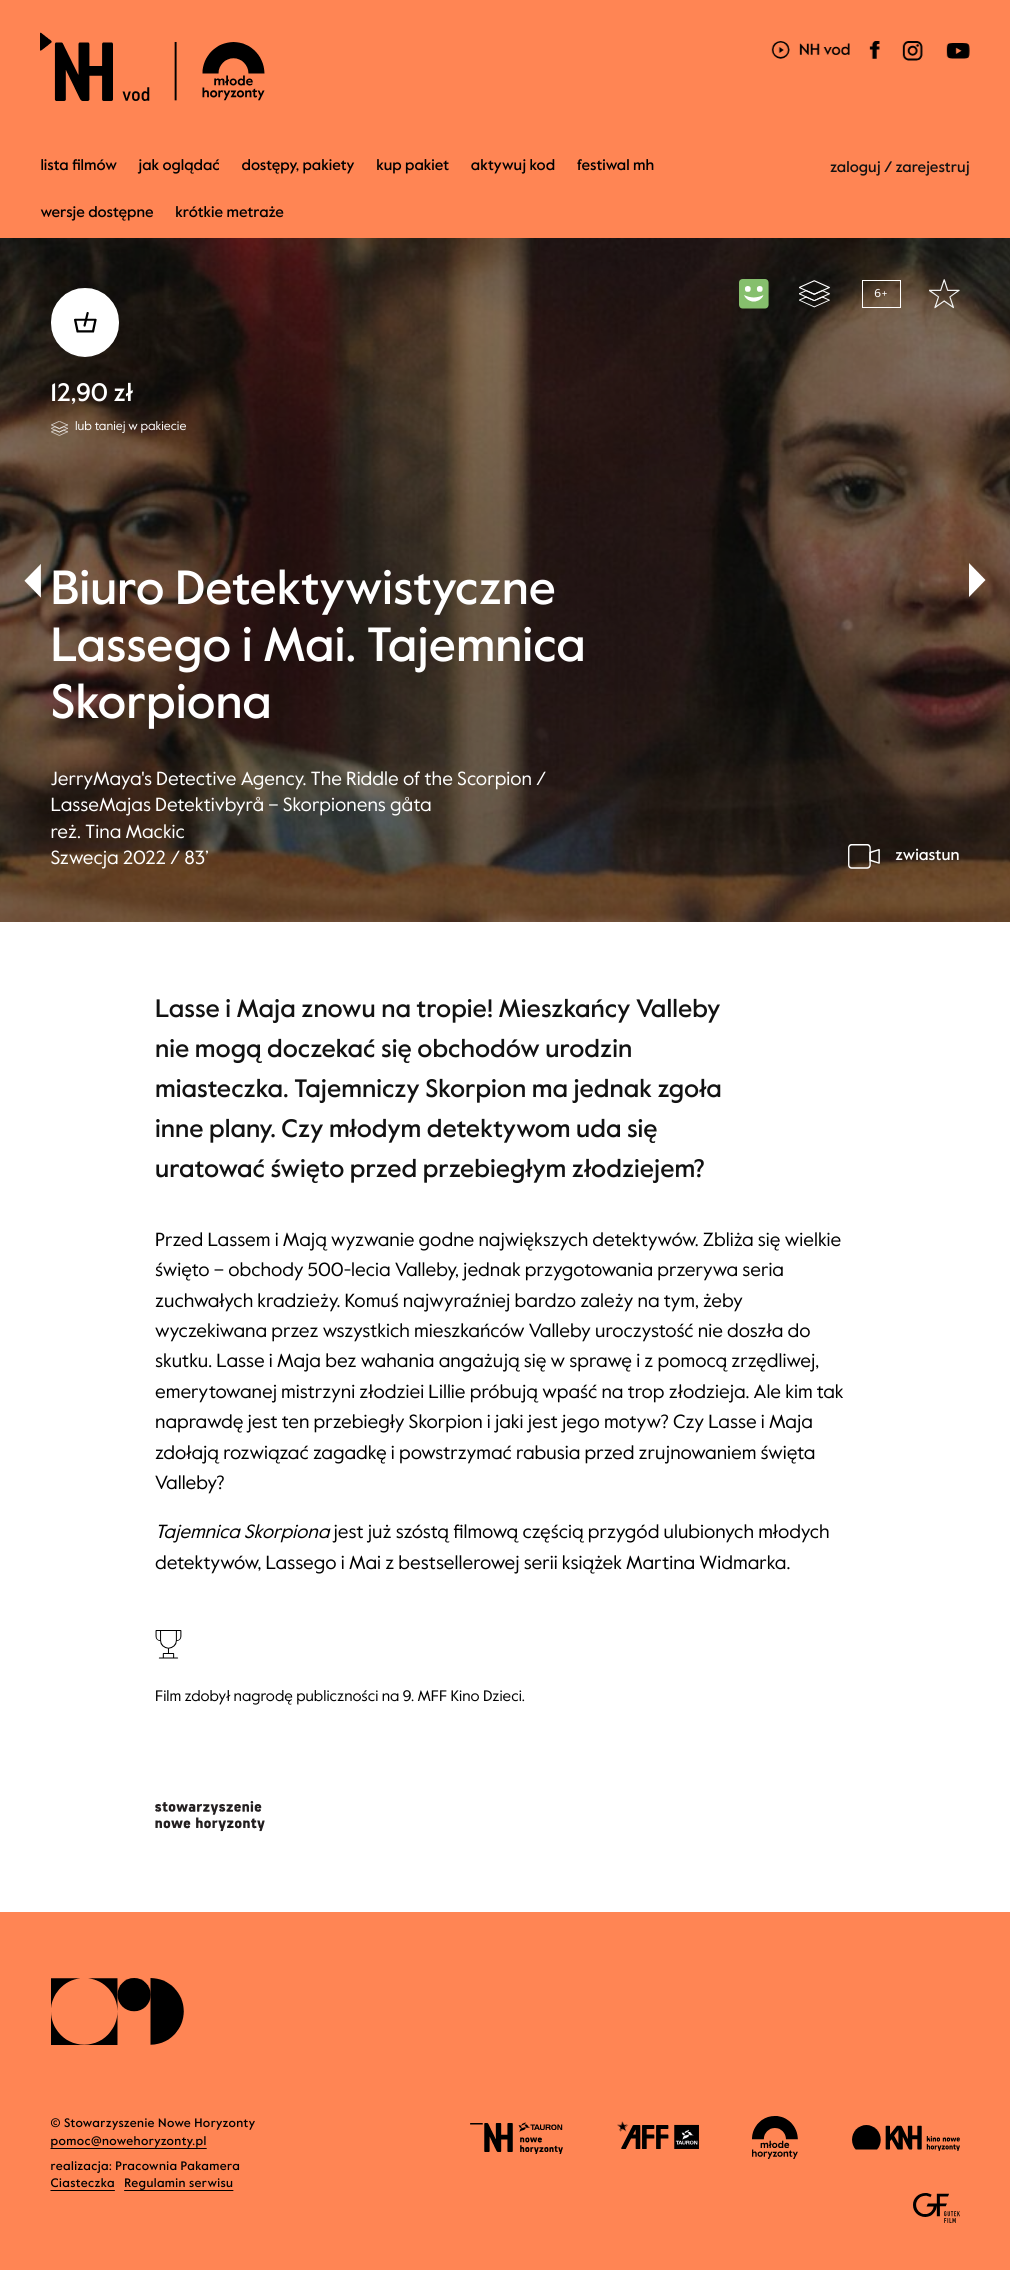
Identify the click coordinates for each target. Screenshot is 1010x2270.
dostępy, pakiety (297, 166)
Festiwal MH (615, 166)
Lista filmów (78, 166)
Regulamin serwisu (178, 2184)
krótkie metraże (229, 213)
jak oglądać (179, 166)
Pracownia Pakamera (177, 2167)
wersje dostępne (96, 213)
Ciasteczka (83, 2184)
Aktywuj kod (513, 166)
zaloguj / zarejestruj (900, 168)
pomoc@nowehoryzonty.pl (129, 2142)
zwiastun (927, 855)
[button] (977, 580)
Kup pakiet (412, 166)
